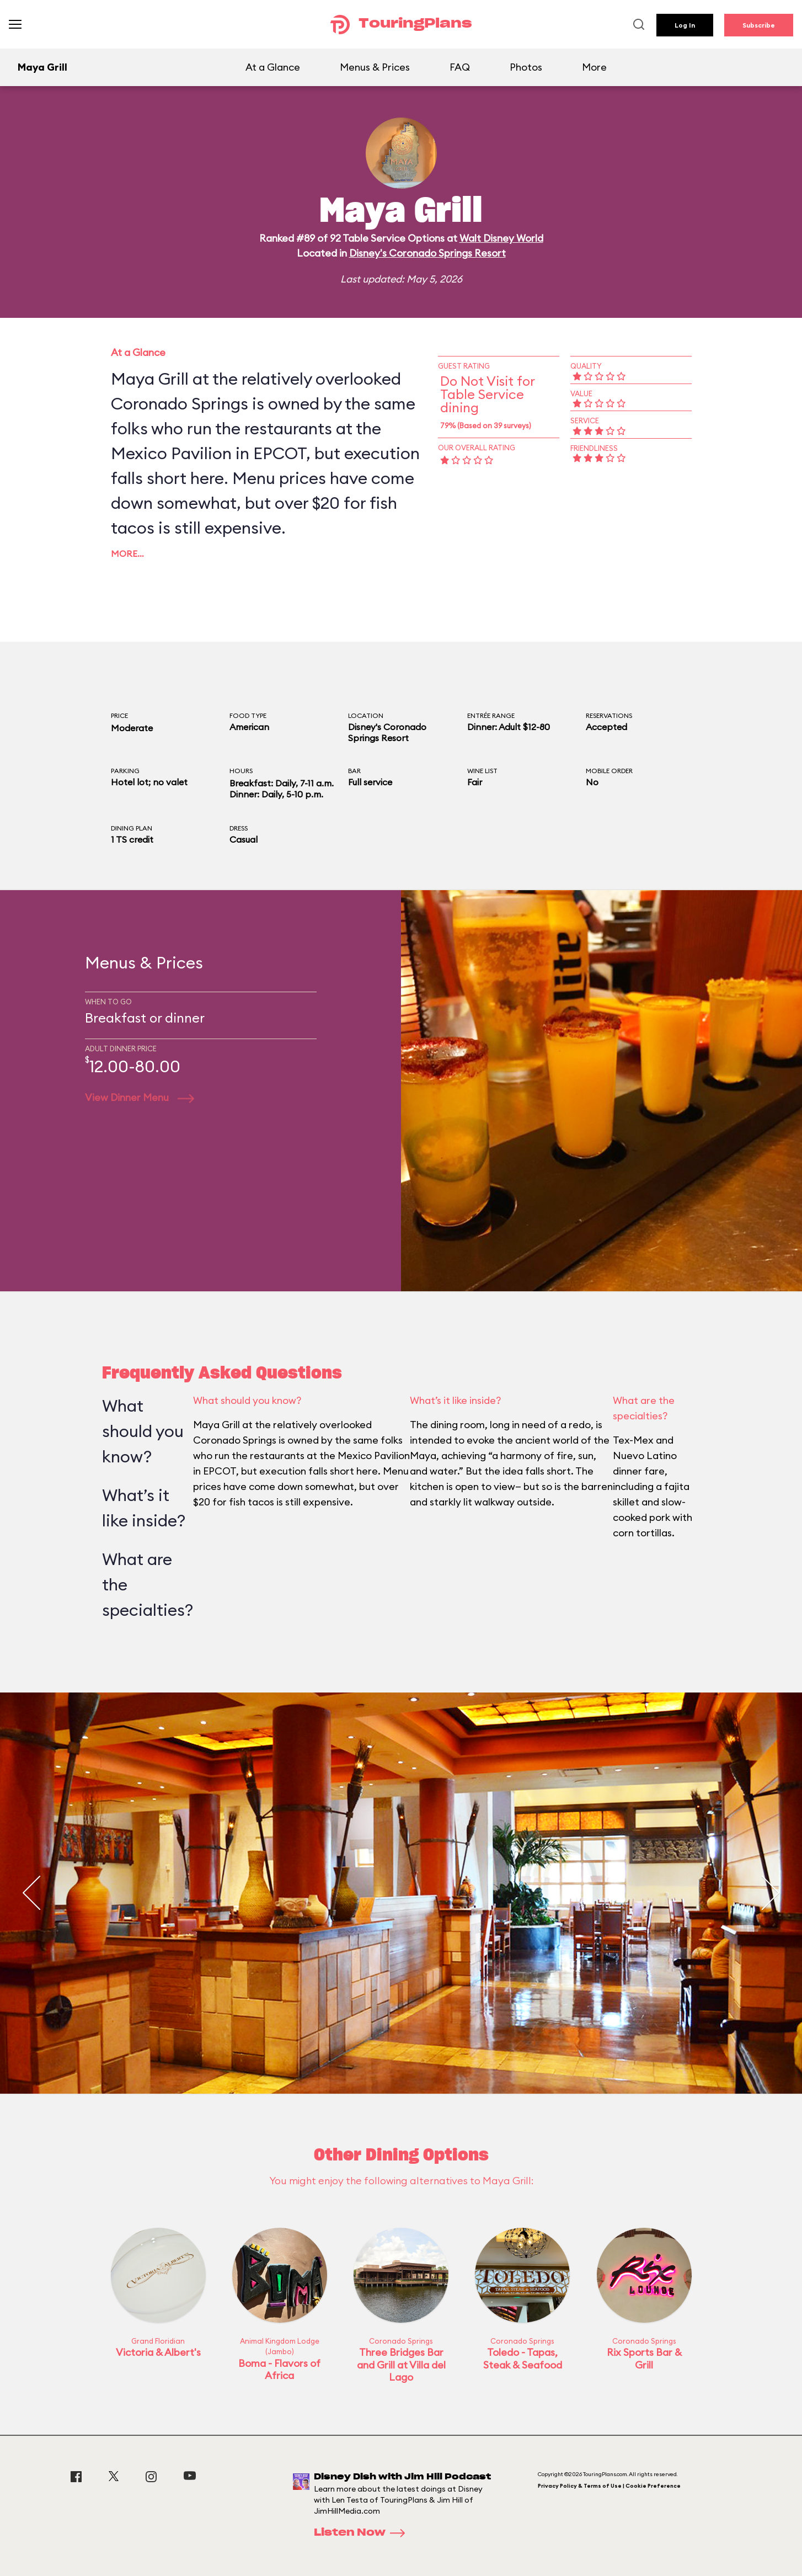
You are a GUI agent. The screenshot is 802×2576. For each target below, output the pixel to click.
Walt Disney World (501, 238)
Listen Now (363, 2533)
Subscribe (758, 25)
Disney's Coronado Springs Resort (427, 253)
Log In (685, 25)
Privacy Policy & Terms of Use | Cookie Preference (609, 2485)
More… (127, 553)
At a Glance (272, 67)
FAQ (460, 67)
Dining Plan (131, 828)
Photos (526, 67)
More (594, 67)
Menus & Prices (375, 67)
